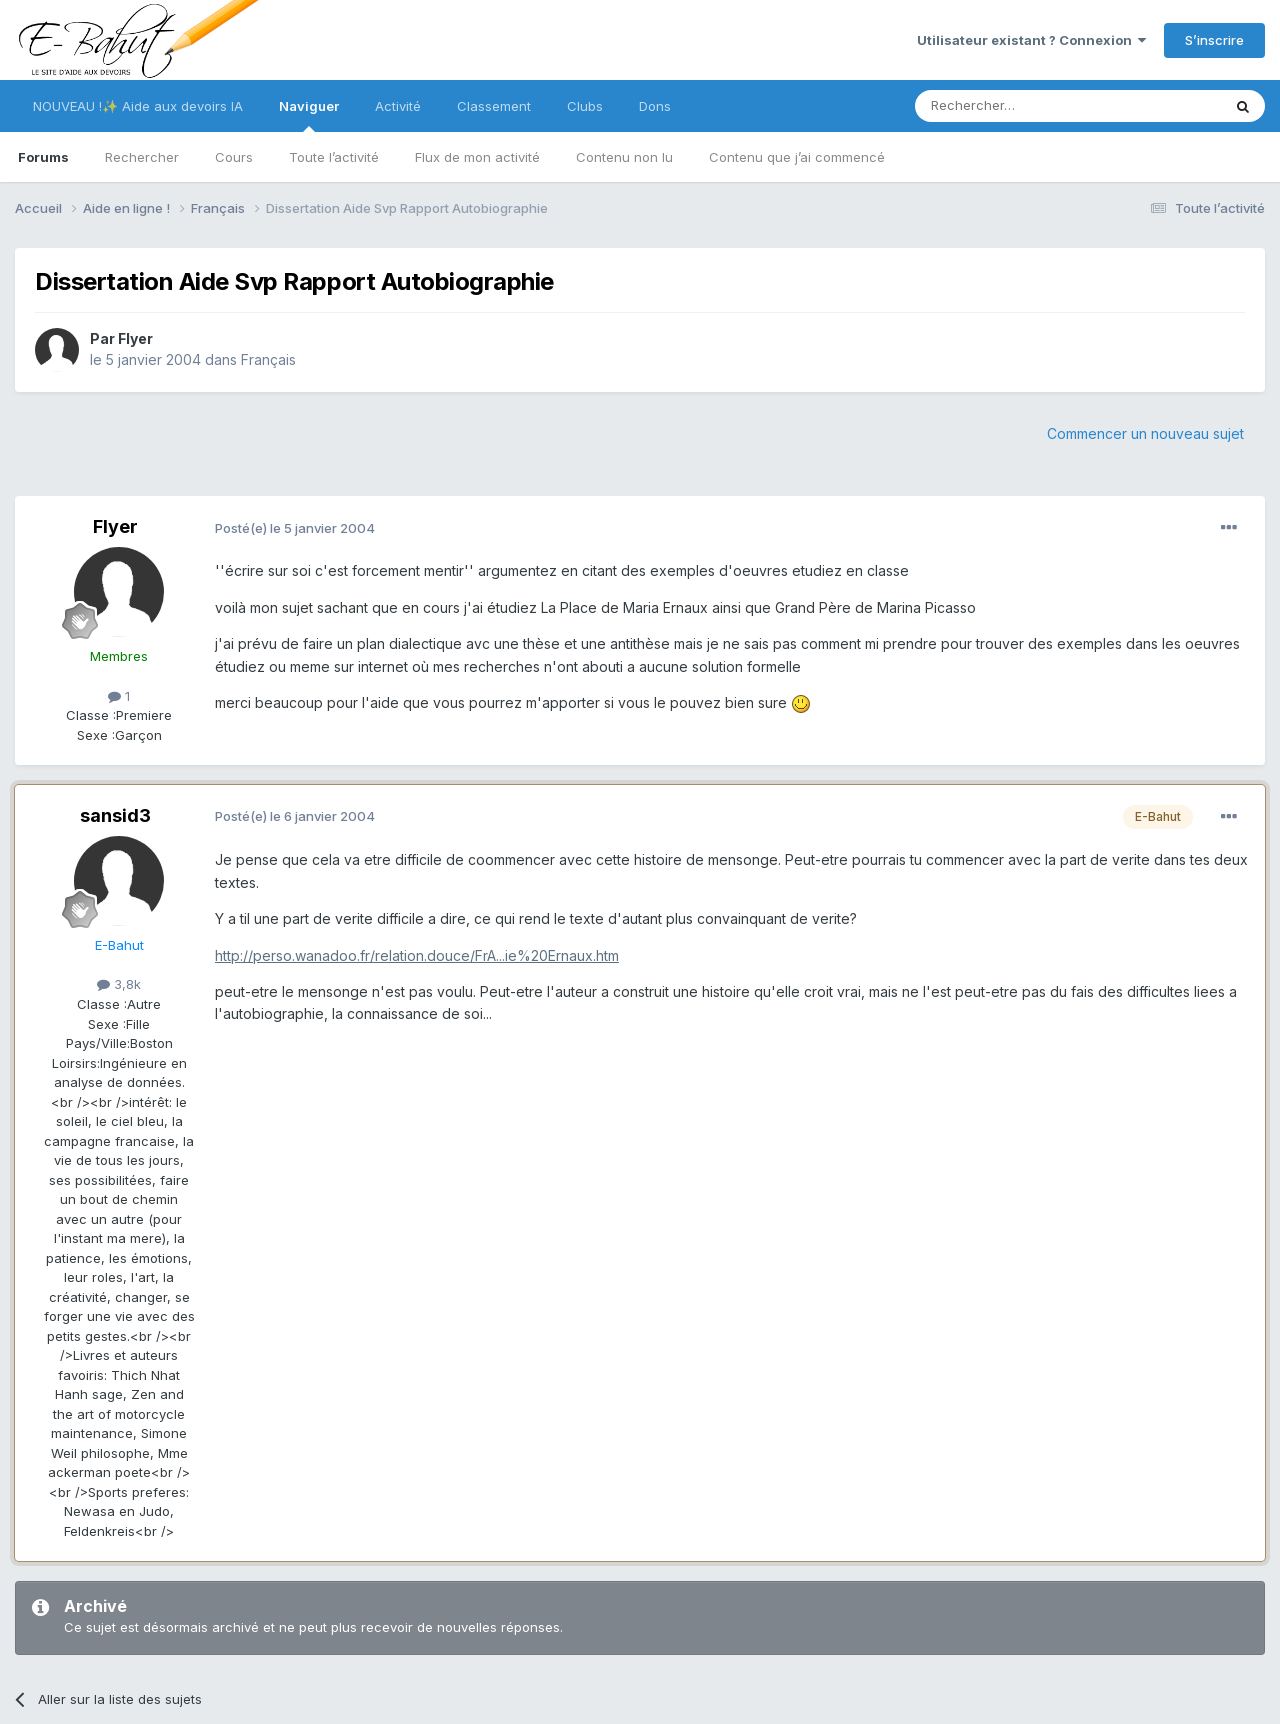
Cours (234, 157)
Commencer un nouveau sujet (1145, 433)
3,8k (119, 984)
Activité (398, 106)
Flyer (135, 338)
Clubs (585, 106)
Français (268, 359)
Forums (43, 157)
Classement (494, 106)
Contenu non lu (624, 157)
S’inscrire (1214, 40)
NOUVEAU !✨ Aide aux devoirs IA (138, 106)
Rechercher (142, 157)
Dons (655, 106)
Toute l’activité (334, 157)
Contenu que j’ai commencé (797, 157)
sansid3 (115, 815)
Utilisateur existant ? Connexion (1031, 40)
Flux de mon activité (477, 157)
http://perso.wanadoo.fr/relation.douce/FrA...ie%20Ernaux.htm (417, 955)
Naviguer (309, 115)
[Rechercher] (1024, 106)
